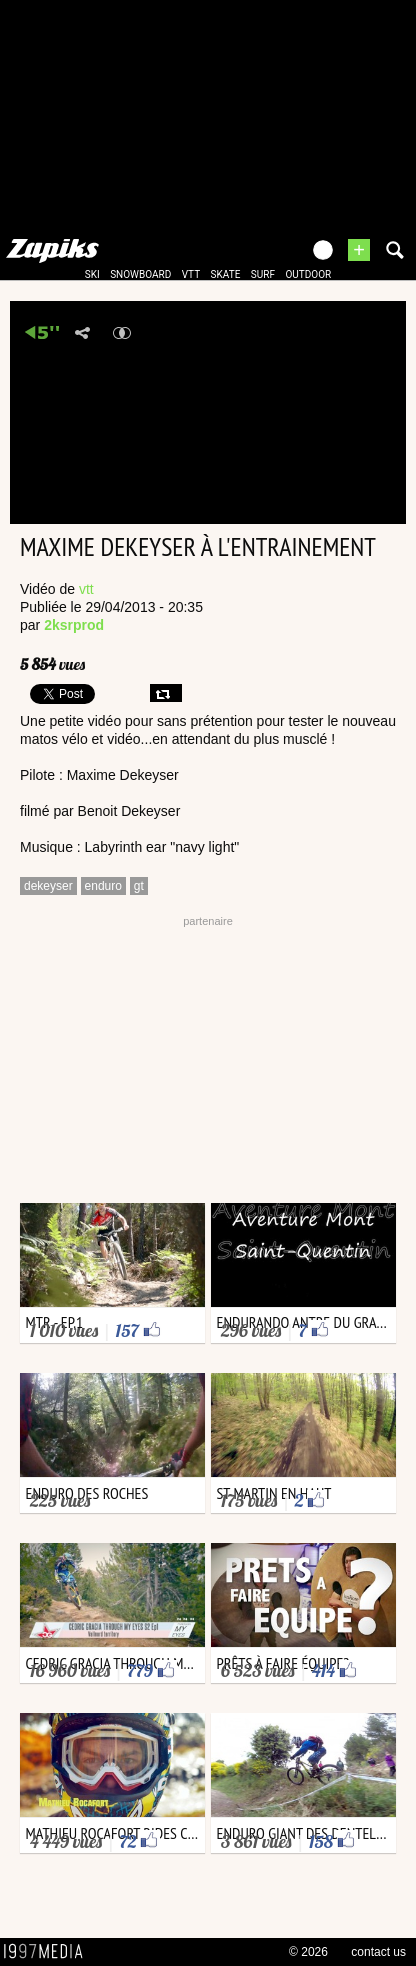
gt (139, 886)
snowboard (140, 274)
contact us (378, 1952)
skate (226, 274)
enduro (103, 886)
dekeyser (48, 886)
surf (263, 274)
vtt (191, 274)
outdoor (308, 274)
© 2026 (308, 1952)
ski (92, 274)
